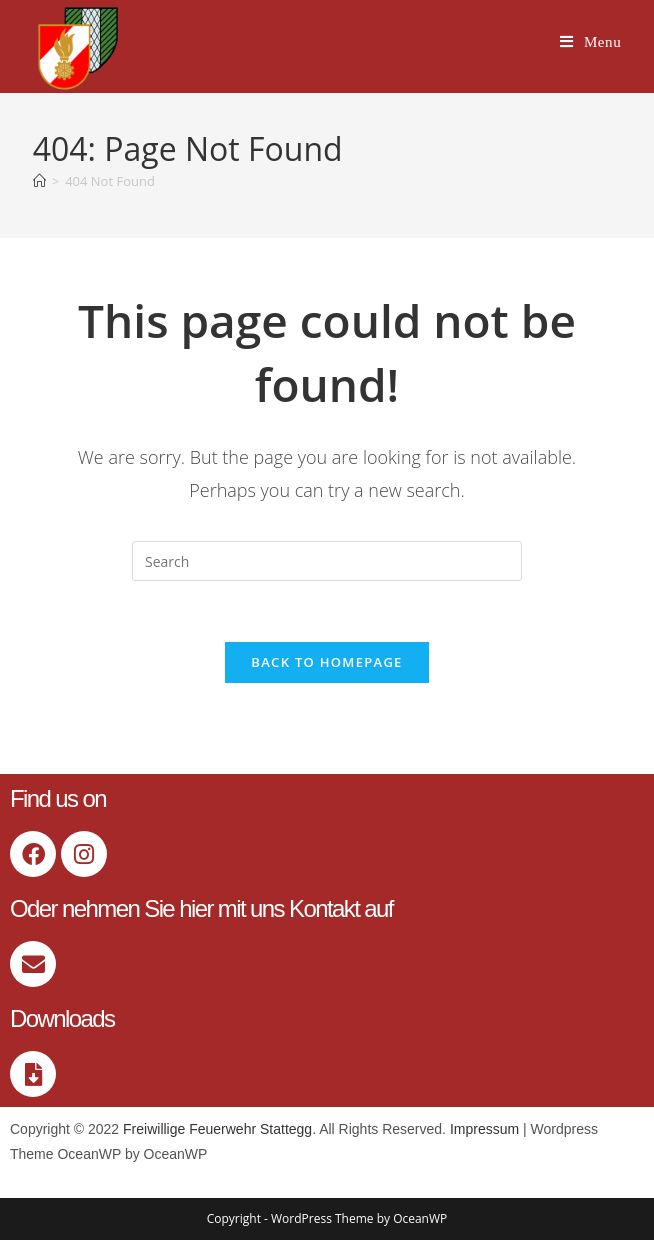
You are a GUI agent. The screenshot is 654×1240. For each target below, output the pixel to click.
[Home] (39, 181)
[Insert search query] (327, 561)
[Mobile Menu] (590, 42)
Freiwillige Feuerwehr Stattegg (217, 1129)
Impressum (484, 1129)
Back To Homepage (326, 662)
